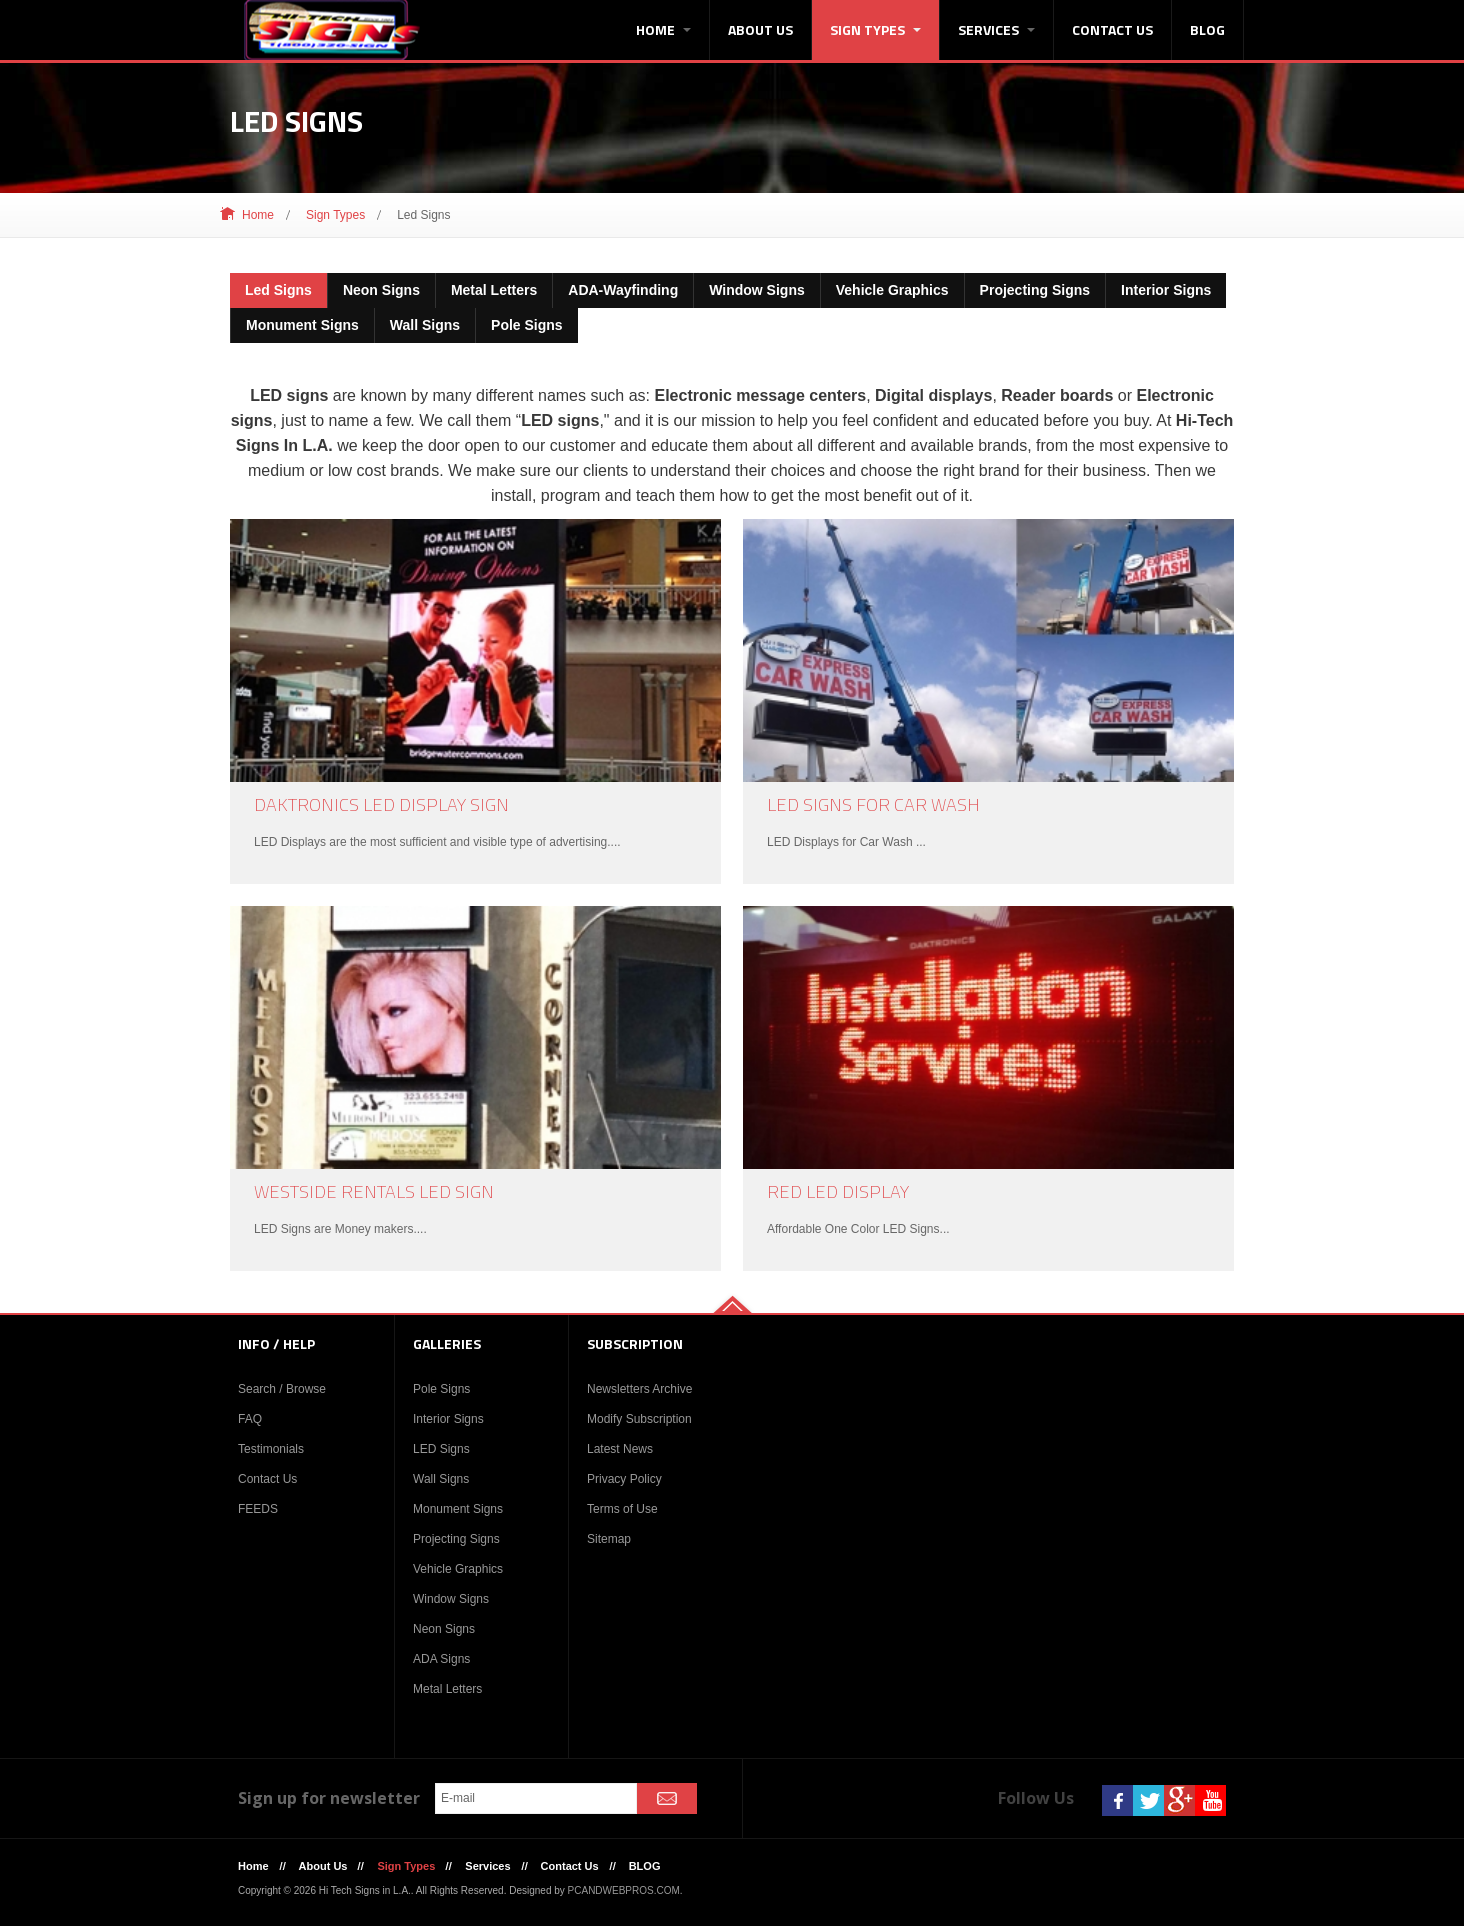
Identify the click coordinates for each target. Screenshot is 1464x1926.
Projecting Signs (456, 1539)
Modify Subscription (639, 1419)
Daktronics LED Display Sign (381, 804)
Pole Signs (441, 1389)
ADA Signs (441, 1659)
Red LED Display (838, 1191)
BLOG (1207, 29)
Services (996, 29)
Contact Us (1112, 29)
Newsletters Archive (639, 1389)
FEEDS (258, 1509)
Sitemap (609, 1539)
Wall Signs (441, 1479)
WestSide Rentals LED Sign (374, 1191)
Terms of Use (622, 1509)
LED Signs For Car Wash (873, 804)
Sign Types (875, 29)
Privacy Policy (624, 1479)
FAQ (250, 1419)
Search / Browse (282, 1389)
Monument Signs (458, 1509)
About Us (760, 29)
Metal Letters (447, 1689)
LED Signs (441, 1449)
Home (663, 29)
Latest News (620, 1449)
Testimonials (271, 1449)
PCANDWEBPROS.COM (624, 1890)
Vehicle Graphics (458, 1569)
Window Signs (451, 1599)
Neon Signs (444, 1629)
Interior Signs (448, 1419)
